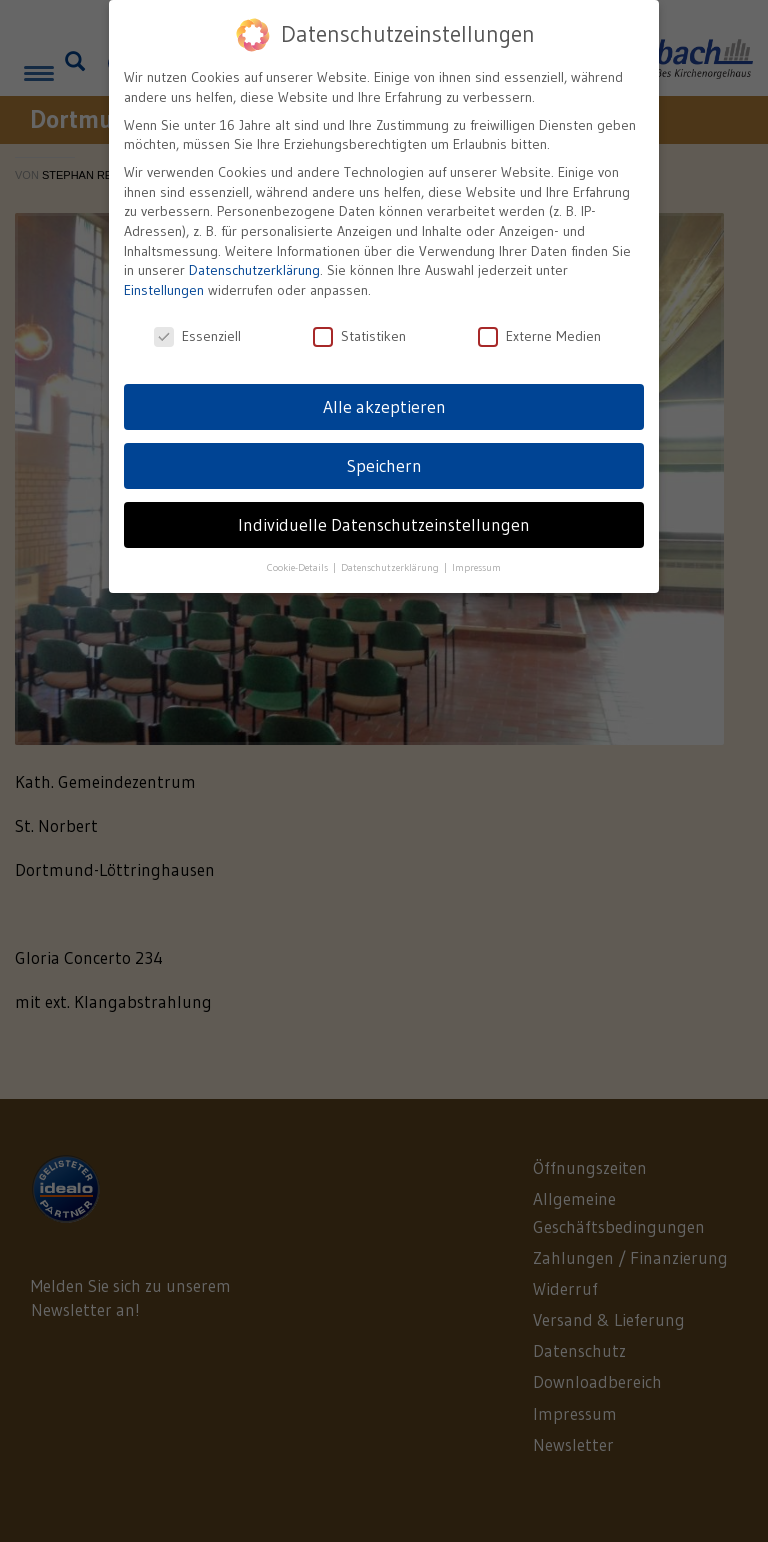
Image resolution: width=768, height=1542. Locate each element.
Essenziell (197, 334)
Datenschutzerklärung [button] (391, 566)
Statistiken (359, 334)
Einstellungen (164, 288)
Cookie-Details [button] (299, 566)
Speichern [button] (384, 464)
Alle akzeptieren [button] (384, 405)
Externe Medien (539, 334)
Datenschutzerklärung (254, 269)
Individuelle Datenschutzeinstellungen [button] (384, 523)
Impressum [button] (476, 566)
